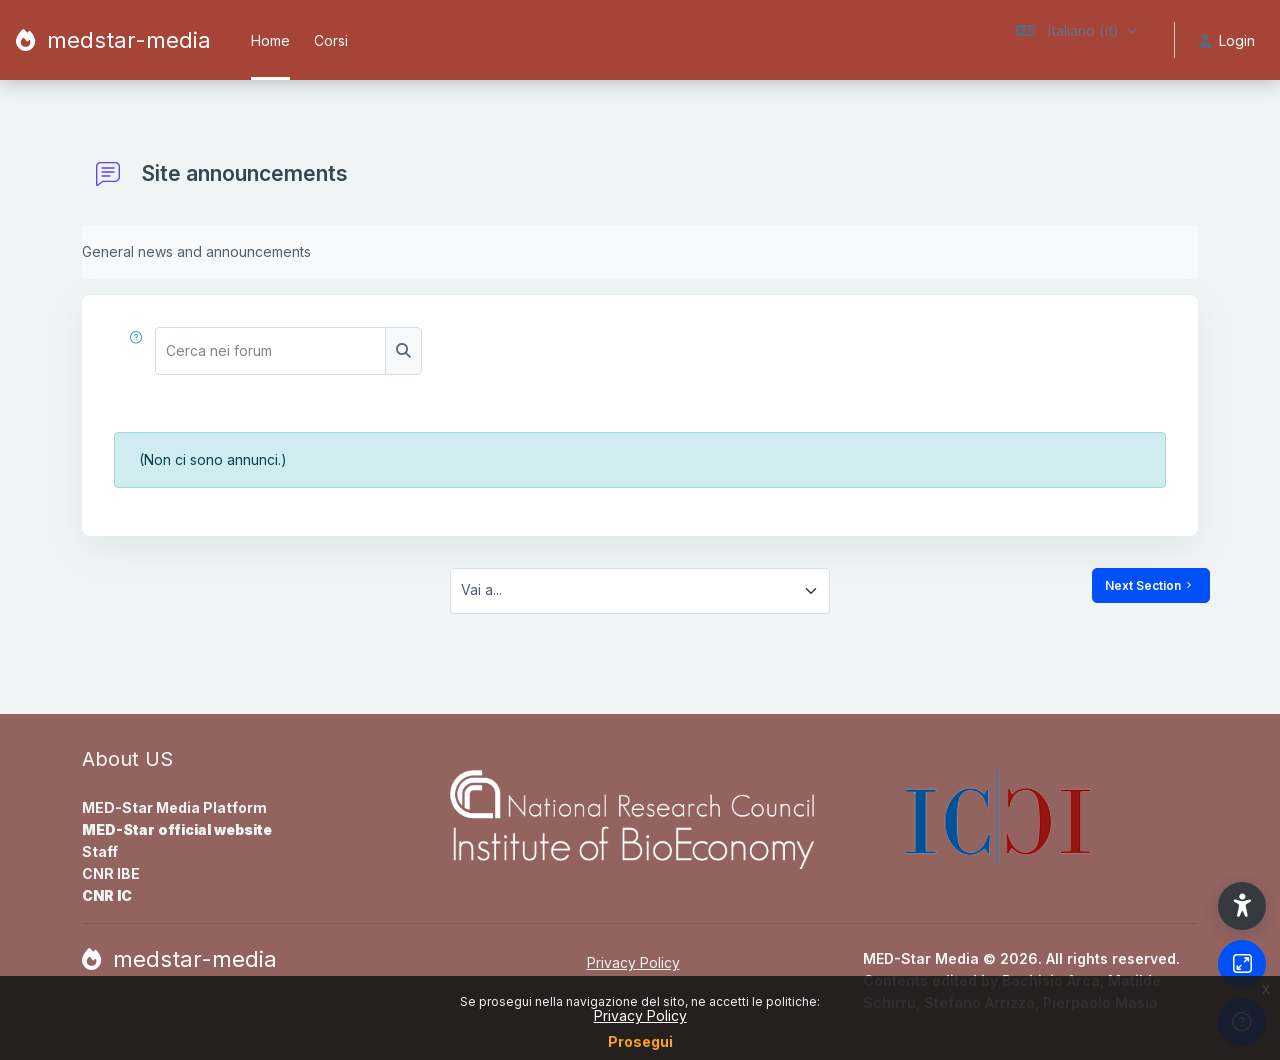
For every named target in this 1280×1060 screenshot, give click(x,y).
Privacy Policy (640, 1015)
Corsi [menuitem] (331, 40)
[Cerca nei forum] (271, 351)
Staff (100, 851)
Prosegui (640, 1041)
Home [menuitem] (270, 40)
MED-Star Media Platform (174, 807)
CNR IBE (111, 873)
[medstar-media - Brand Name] (113, 40)
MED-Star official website (177, 829)
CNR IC (107, 895)
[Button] (1242, 964)
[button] (1076, 40)
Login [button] (1227, 40)
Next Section (1151, 585)
